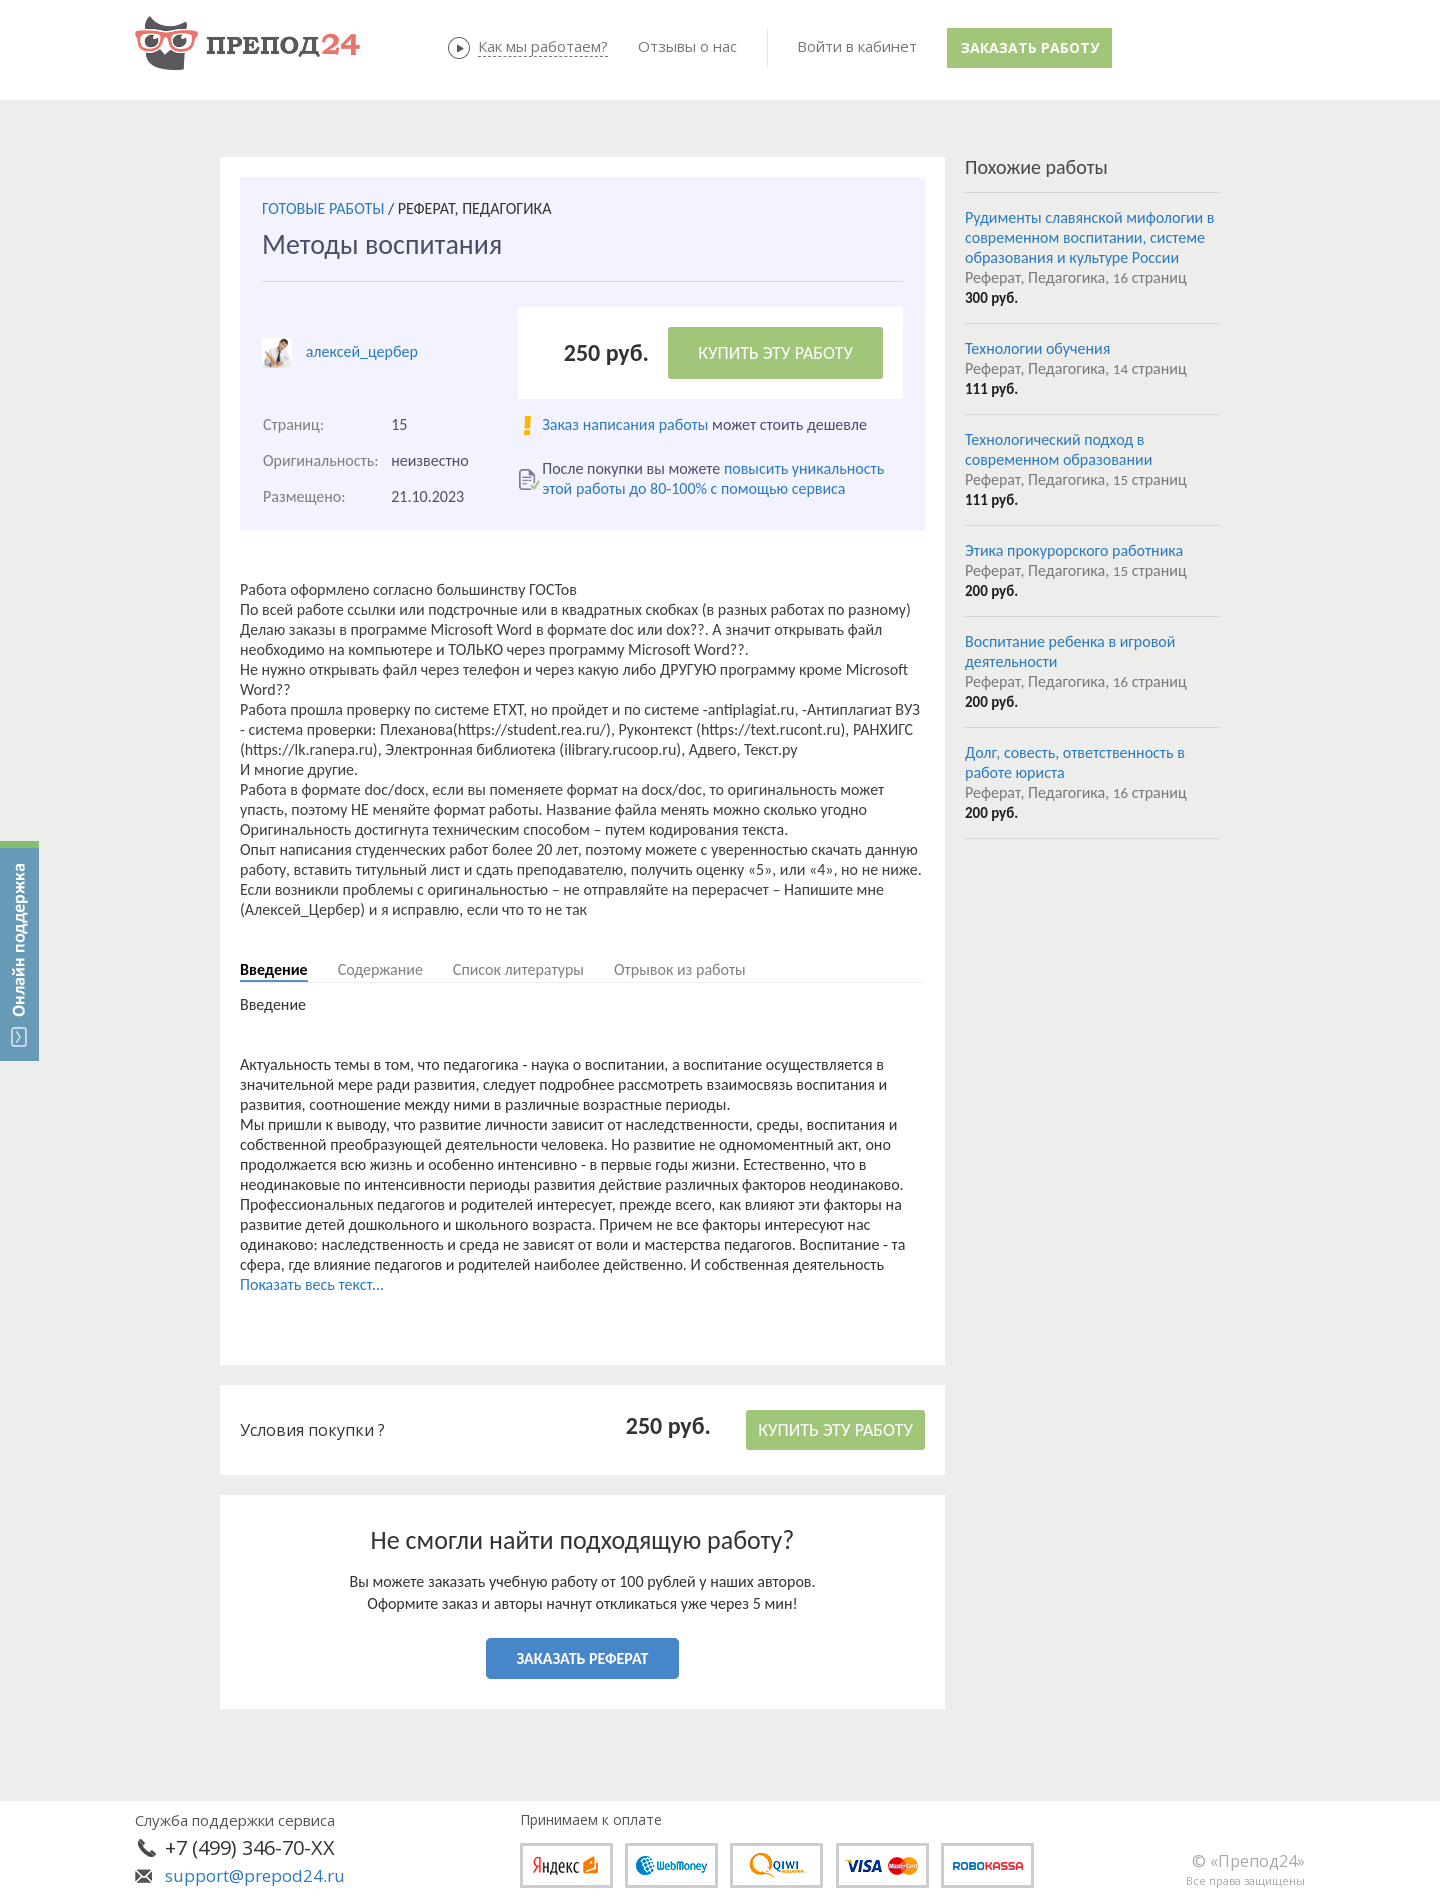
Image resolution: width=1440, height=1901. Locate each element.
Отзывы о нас (687, 46)
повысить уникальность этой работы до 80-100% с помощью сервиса (713, 478)
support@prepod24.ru (255, 1875)
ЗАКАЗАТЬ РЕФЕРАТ (583, 1658)
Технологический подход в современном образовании (1058, 449)
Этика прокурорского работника (1074, 550)
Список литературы (518, 969)
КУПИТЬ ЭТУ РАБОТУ (775, 353)
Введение (274, 969)
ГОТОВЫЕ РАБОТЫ (323, 208)
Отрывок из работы (680, 969)
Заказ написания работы (625, 424)
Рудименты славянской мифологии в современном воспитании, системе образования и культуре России (1090, 237)
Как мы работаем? (543, 46)
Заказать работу (1030, 47)
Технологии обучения (1037, 348)
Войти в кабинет (857, 46)
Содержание (380, 969)
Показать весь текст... (312, 1284)
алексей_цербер (362, 351)
